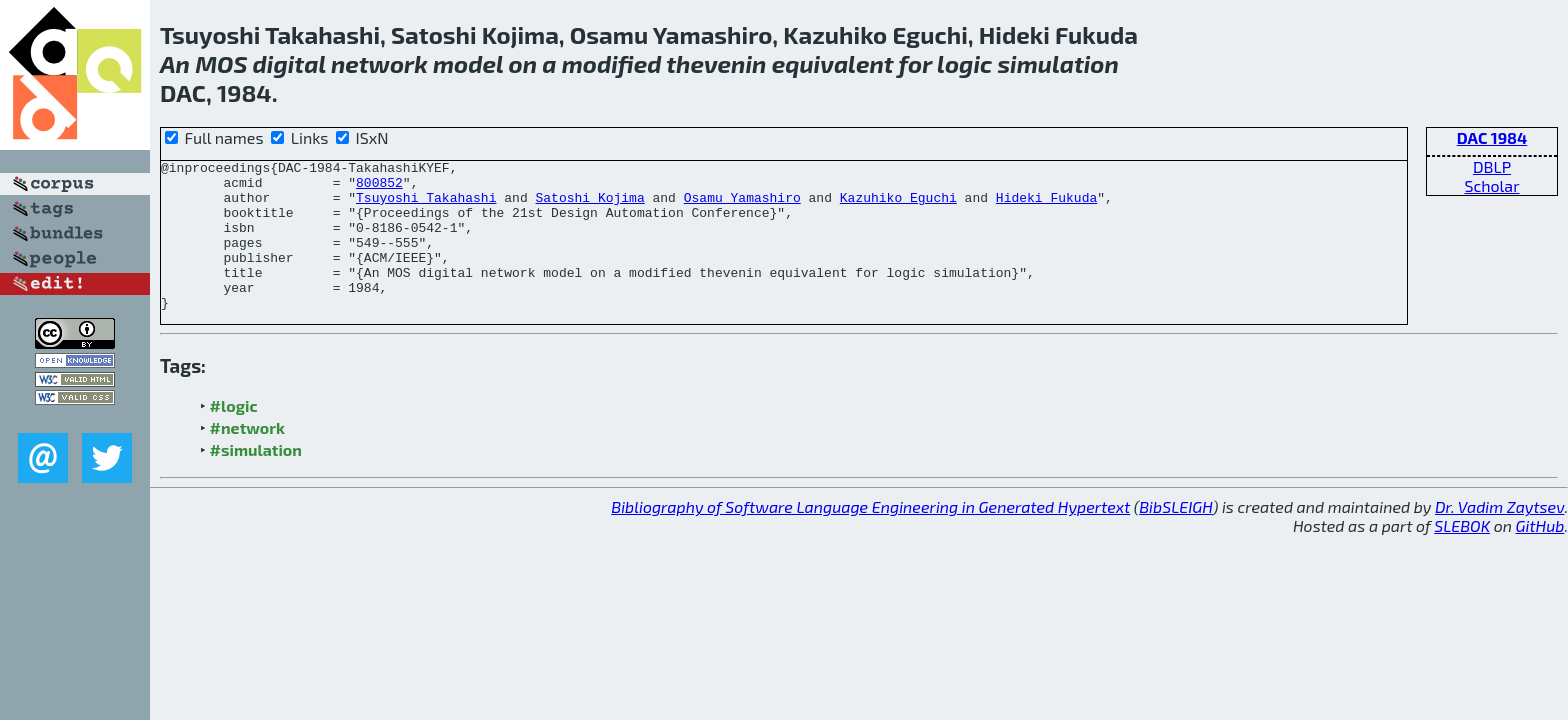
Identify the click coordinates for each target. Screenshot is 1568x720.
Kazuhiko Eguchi (898, 206)
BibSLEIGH (1175, 536)
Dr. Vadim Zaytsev (1499, 536)
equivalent (833, 63)
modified (612, 63)
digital (289, 63)
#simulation (256, 479)
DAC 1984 (1492, 137)
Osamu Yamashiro (742, 206)
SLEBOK (1462, 555)
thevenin (716, 63)
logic (964, 63)
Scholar (1491, 185)
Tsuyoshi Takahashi (426, 206)
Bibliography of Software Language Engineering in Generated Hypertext (870, 536)
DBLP (1492, 166)
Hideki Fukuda (1046, 206)
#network (247, 457)
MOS (221, 63)
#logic (234, 435)
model (468, 63)
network (379, 63)
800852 (379, 188)
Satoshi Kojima (589, 206)
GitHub (1540, 555)
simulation (1058, 63)
